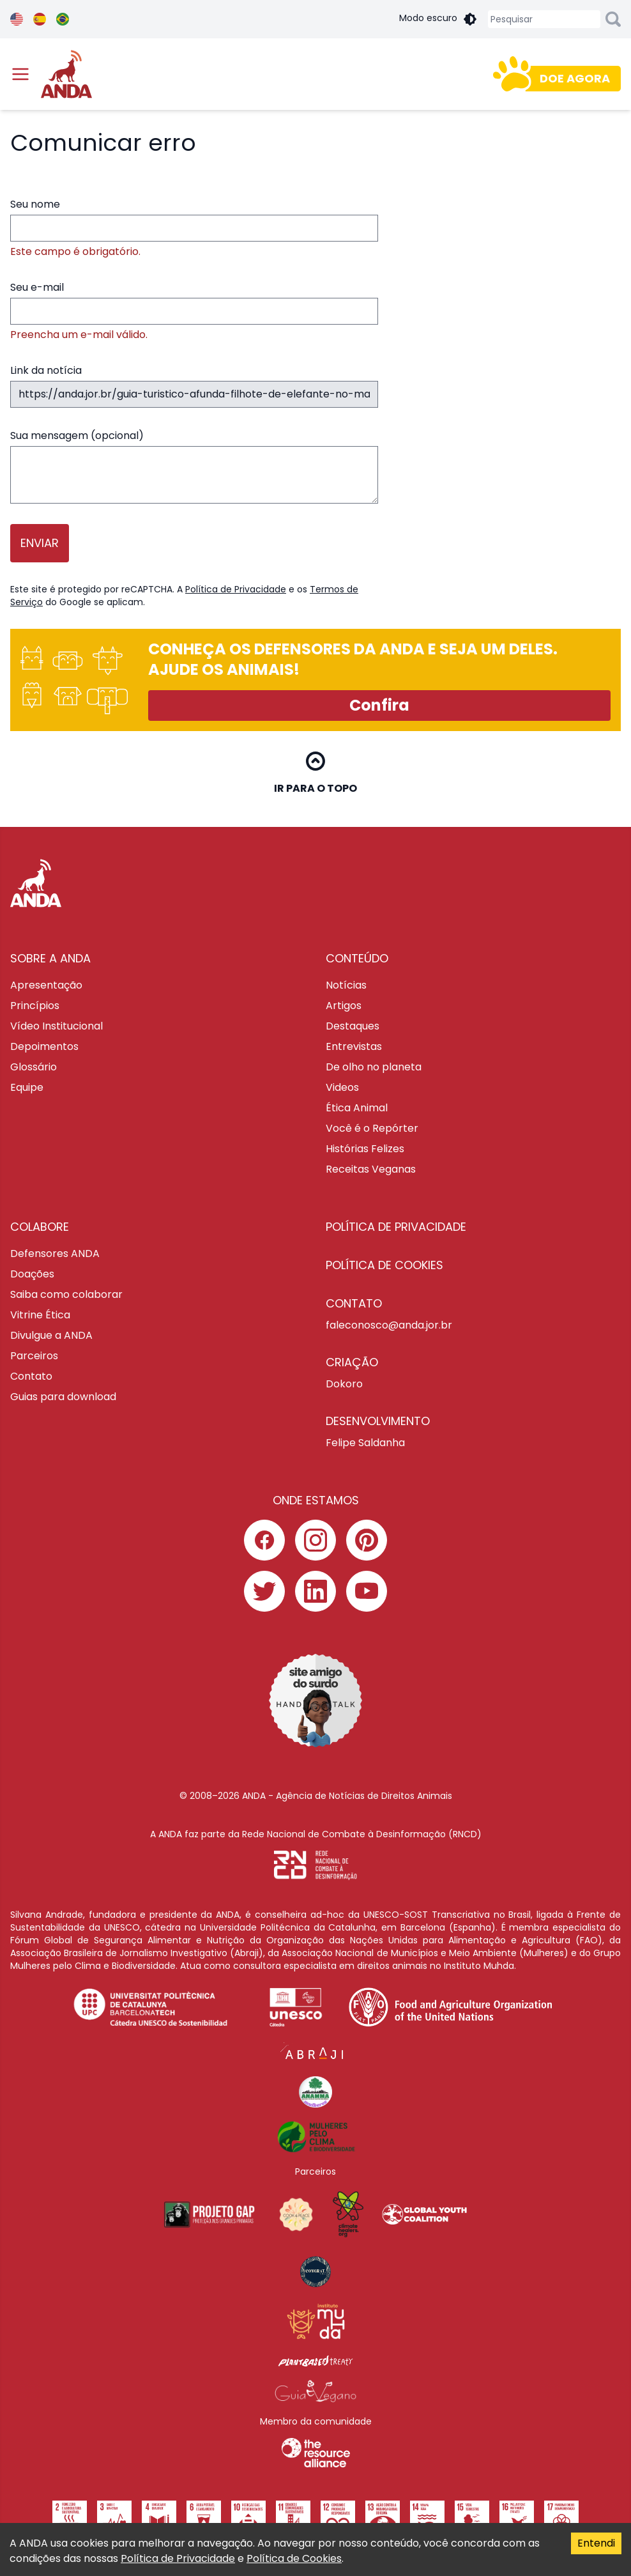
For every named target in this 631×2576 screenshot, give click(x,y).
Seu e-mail (194, 311)
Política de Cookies (294, 2558)
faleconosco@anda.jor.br (389, 1325)
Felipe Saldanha (365, 1442)
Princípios (34, 1005)
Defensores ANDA (55, 1253)
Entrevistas (354, 1046)
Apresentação (46, 985)
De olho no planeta (374, 1067)
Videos (342, 1087)
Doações (32, 1274)
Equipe (26, 1087)
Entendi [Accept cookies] (596, 2543)
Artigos (343, 1005)
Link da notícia (194, 385)
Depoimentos (44, 1046)
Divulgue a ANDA (51, 1335)
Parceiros (34, 1355)
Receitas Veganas (371, 1169)
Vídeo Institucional (56, 1026)
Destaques (352, 1026)
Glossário (33, 1067)
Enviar (39, 543)
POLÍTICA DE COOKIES (384, 1265)
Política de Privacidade (235, 589)
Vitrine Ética (40, 1314)
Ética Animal (357, 1107)
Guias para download (63, 1396)
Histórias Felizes (365, 1148)
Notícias (346, 985)
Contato (31, 1376)
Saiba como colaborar (66, 1294)
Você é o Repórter (372, 1128)
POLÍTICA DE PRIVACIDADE (396, 1227)
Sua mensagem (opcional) (194, 466)
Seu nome (194, 228)
